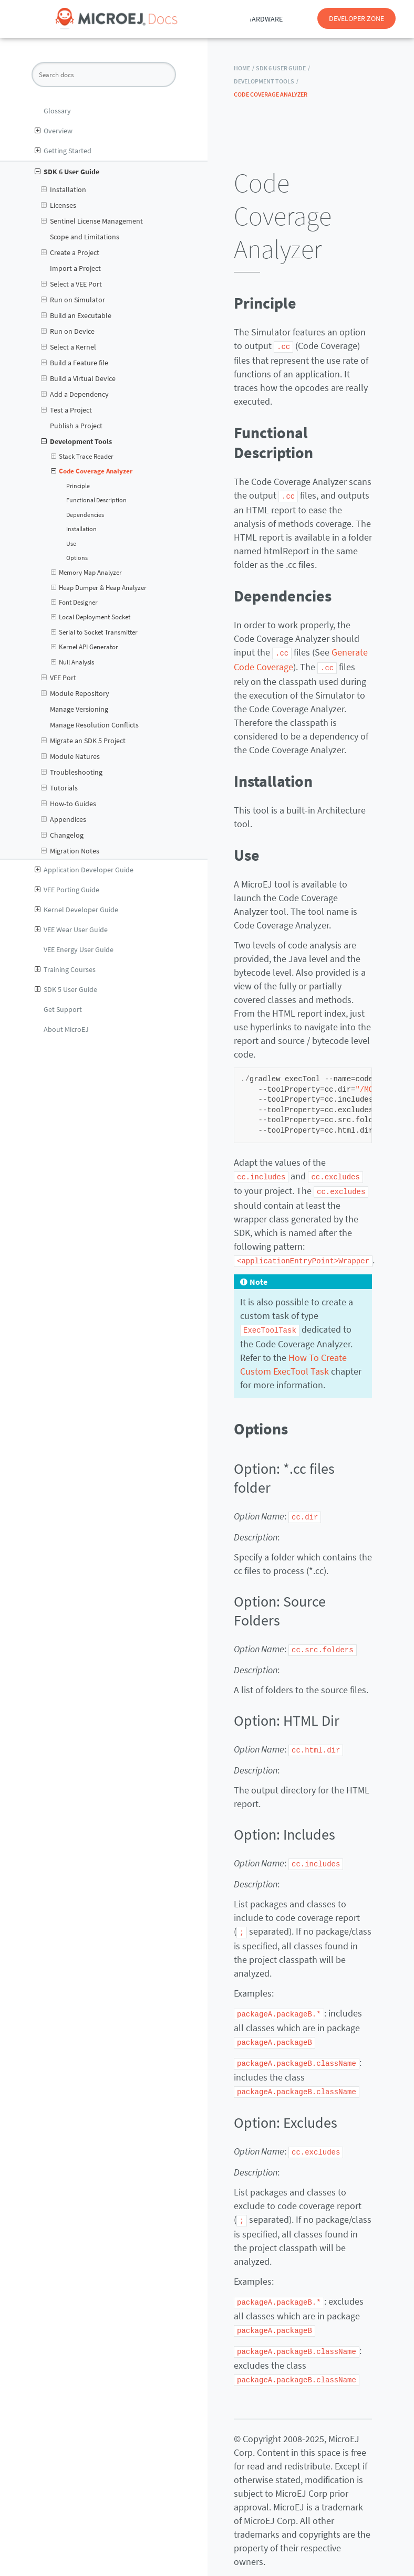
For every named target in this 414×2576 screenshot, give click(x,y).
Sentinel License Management (92, 221)
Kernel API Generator (85, 647)
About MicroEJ (66, 1029)
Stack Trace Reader (82, 456)
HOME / (244, 68)
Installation (63, 189)
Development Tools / (266, 81)
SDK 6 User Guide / (283, 68)
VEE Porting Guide (67, 889)
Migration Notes (70, 851)
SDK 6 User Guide (67, 171)
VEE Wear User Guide (71, 929)
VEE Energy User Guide (78, 949)
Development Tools (76, 441)
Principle (78, 486)
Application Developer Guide (84, 869)
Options (77, 558)
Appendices (63, 819)
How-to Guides (68, 803)
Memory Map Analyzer (86, 572)
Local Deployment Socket (91, 617)
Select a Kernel (68, 347)
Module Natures (70, 756)
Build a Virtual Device (78, 378)
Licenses (58, 205)
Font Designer (74, 602)
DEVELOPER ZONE (356, 18)
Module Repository (75, 693)
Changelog (62, 835)
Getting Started (63, 150)
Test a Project (66, 410)
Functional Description (96, 500)
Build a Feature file (74, 362)
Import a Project (75, 268)
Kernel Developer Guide (76, 909)
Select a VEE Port (71, 284)
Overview (54, 130)
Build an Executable (76, 315)
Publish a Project (76, 425)
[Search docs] (104, 74)
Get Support (63, 1009)
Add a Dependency (75, 394)
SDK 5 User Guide (66, 989)
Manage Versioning (79, 709)
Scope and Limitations (84, 236)
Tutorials (59, 788)
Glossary (57, 110)
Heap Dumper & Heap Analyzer (99, 588)
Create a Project (70, 252)
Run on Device (68, 331)
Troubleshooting (71, 772)
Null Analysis (73, 662)
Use (71, 543)
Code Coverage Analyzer (92, 471)
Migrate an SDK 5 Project (83, 740)
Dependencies (85, 515)
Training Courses (65, 969)
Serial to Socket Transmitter (94, 632)
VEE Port (58, 677)
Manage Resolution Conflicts (94, 725)
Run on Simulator (73, 299)
